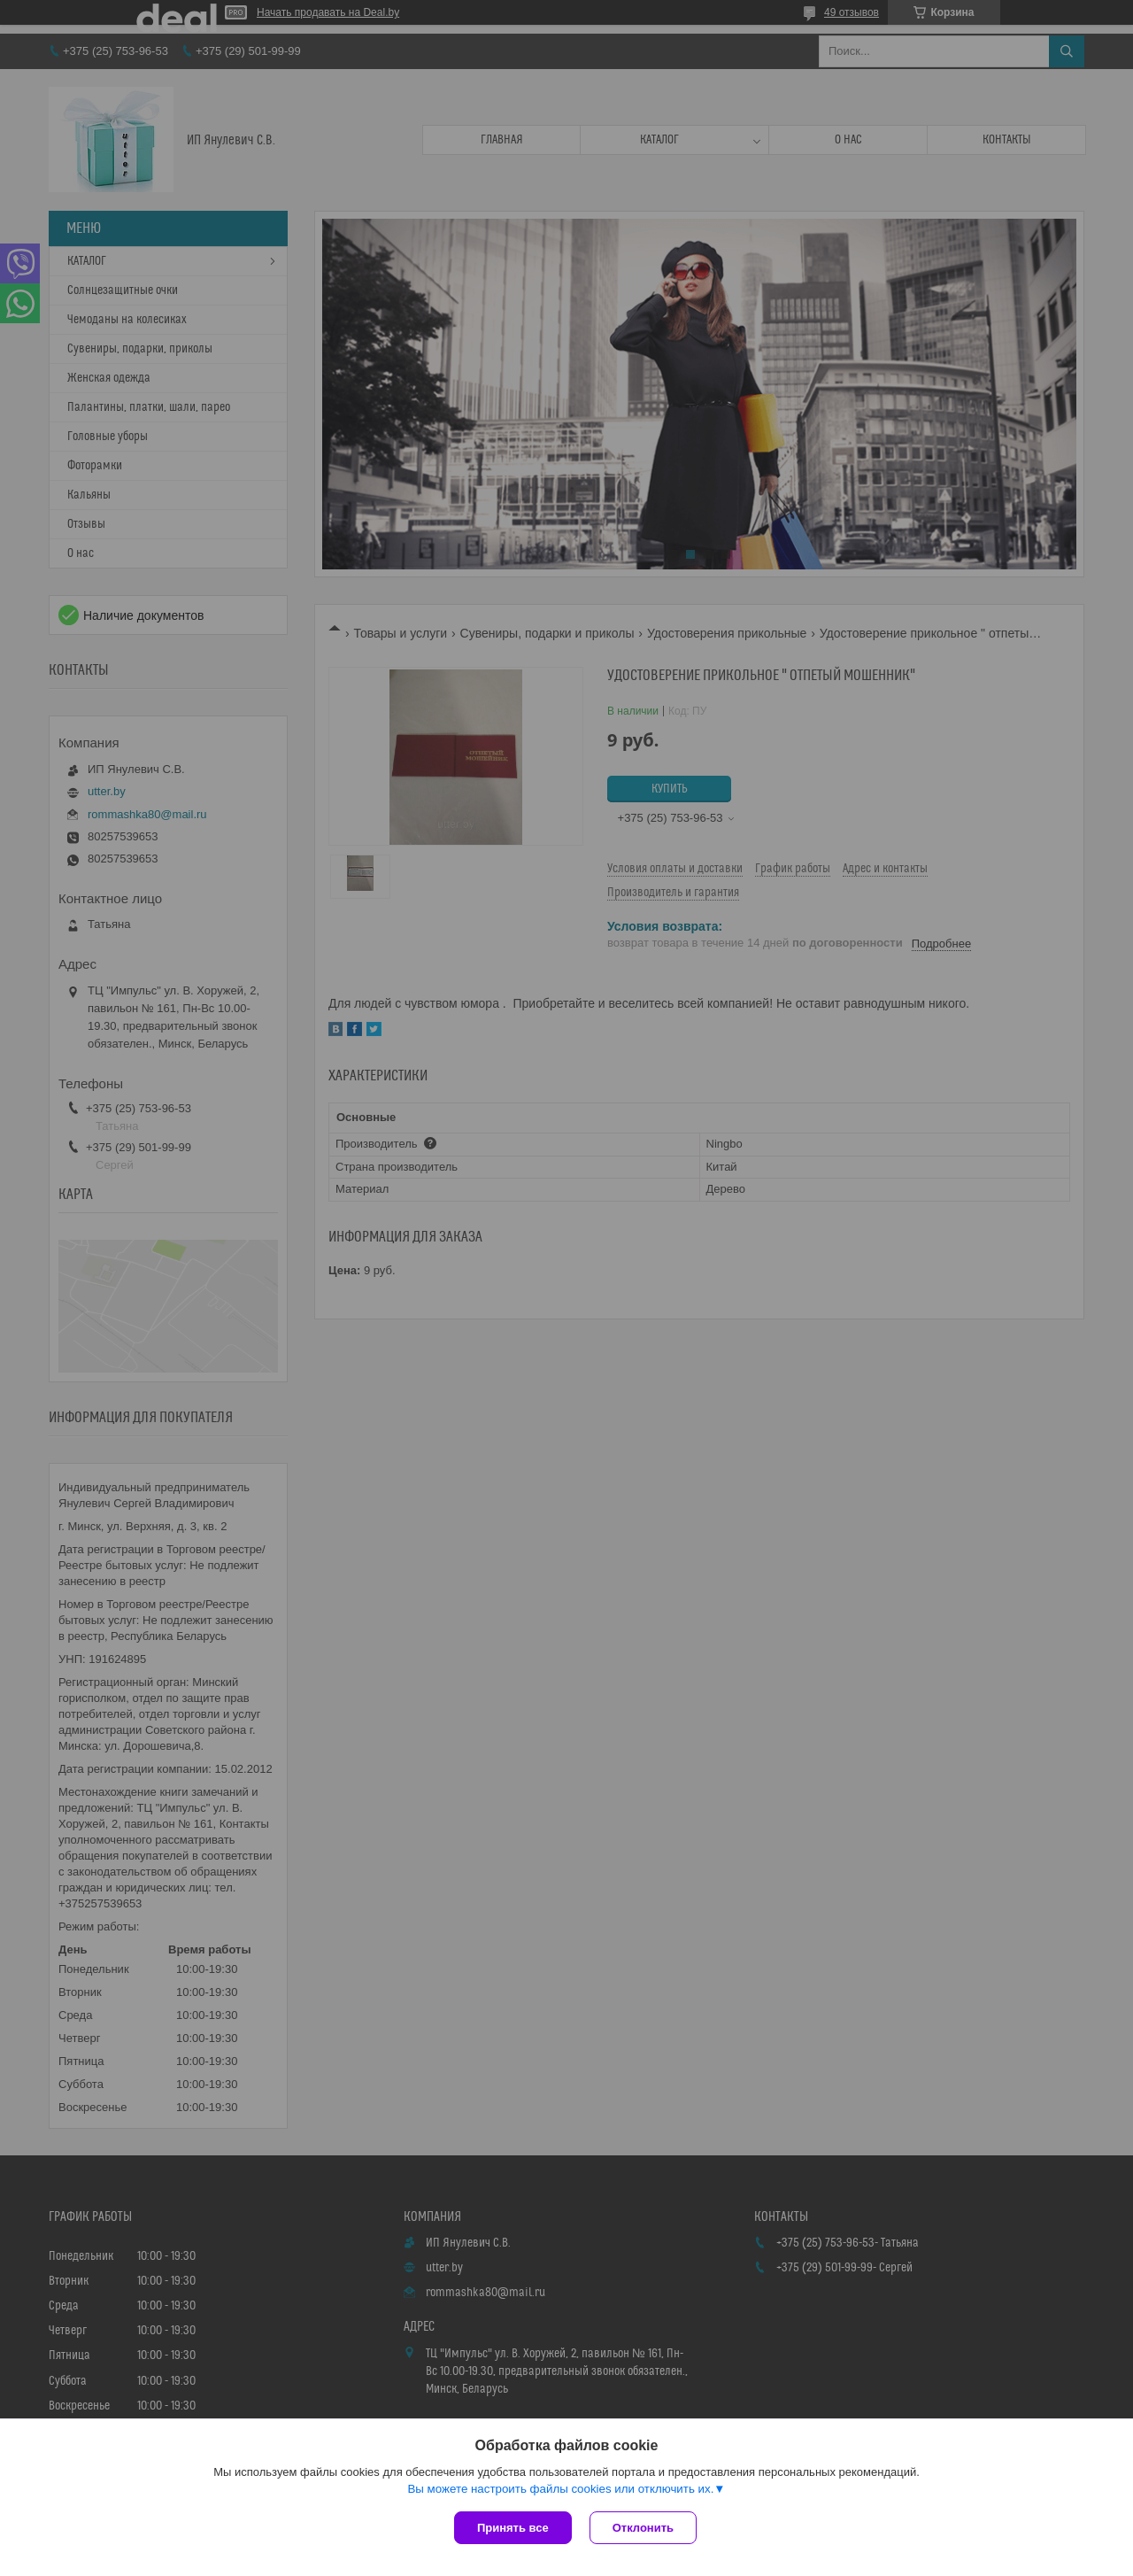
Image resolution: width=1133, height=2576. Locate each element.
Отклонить (643, 2527)
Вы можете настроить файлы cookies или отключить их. (560, 2488)
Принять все (513, 2527)
